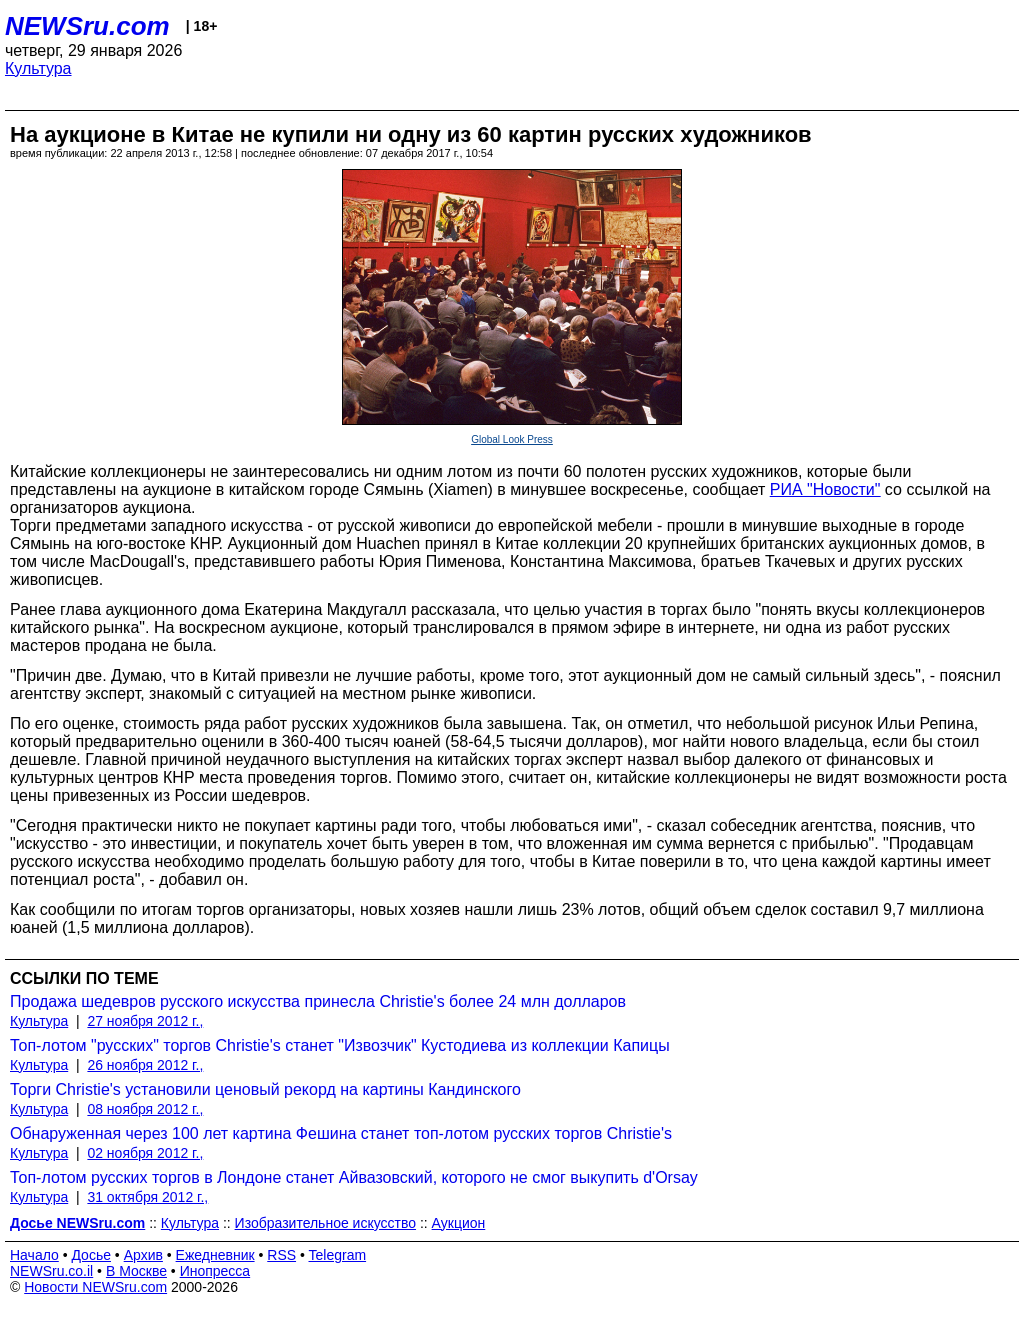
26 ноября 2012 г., (145, 1065)
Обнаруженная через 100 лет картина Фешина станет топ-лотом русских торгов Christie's (341, 1133)
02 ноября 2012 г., (145, 1153)
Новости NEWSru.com (95, 1287)
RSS (281, 1255)
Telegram (338, 1255)
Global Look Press (512, 439)
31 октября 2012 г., (147, 1197)
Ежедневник (215, 1255)
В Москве (136, 1271)
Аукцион (459, 1223)
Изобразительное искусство (325, 1223)
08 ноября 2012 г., (145, 1109)
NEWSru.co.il (51, 1271)
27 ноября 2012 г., (145, 1021)
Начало (34, 1255)
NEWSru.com (87, 26)
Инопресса (215, 1271)
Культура (38, 68)
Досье (91, 1255)
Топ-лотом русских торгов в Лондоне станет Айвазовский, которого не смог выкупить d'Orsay (354, 1177)
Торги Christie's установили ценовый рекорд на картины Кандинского (265, 1089)
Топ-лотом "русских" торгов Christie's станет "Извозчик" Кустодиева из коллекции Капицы (340, 1045)
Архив (143, 1255)
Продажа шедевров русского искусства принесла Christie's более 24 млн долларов (318, 1001)
